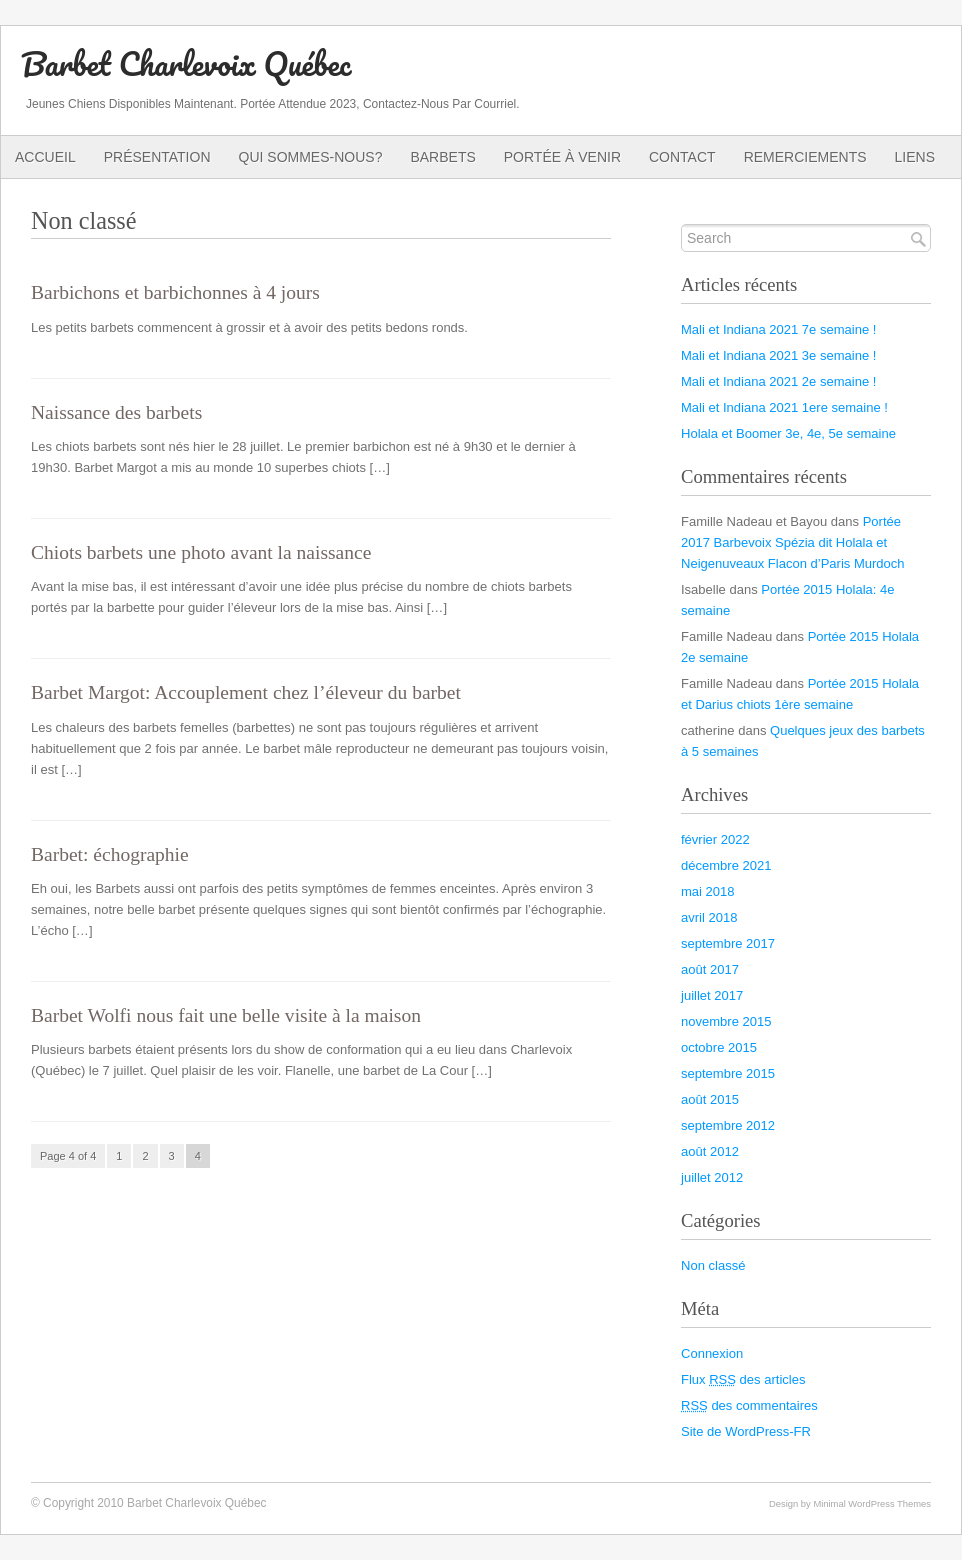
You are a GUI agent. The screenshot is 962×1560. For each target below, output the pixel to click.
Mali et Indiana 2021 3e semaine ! (778, 355)
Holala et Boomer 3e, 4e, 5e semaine (788, 433)
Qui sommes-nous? (311, 157)
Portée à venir (562, 157)
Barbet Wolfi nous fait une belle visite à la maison (226, 1015)
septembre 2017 (728, 943)
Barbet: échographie (110, 854)
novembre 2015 (726, 1021)
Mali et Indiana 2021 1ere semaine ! (784, 407)
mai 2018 (708, 891)
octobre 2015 (719, 1047)
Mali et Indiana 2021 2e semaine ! (778, 381)
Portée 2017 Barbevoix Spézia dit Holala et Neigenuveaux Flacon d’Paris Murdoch (793, 542)
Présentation (157, 157)
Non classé (713, 1265)
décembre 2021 (726, 865)
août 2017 (710, 969)
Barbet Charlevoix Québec (186, 63)
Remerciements (805, 157)
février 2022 (715, 839)
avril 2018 (709, 917)
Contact (682, 157)
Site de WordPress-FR (746, 1431)
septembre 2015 (728, 1073)
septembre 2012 (728, 1125)
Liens (915, 157)
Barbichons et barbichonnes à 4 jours (175, 292)
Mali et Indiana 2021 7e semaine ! (778, 329)
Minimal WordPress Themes (872, 1503)
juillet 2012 (712, 1177)
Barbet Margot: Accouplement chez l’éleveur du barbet (246, 692)
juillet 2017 (712, 995)
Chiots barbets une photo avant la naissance (201, 552)
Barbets (442, 157)
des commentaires (749, 1405)
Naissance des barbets (116, 412)
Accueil (45, 157)
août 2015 (710, 1099)
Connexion (712, 1353)
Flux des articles (743, 1379)
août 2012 (710, 1151)
